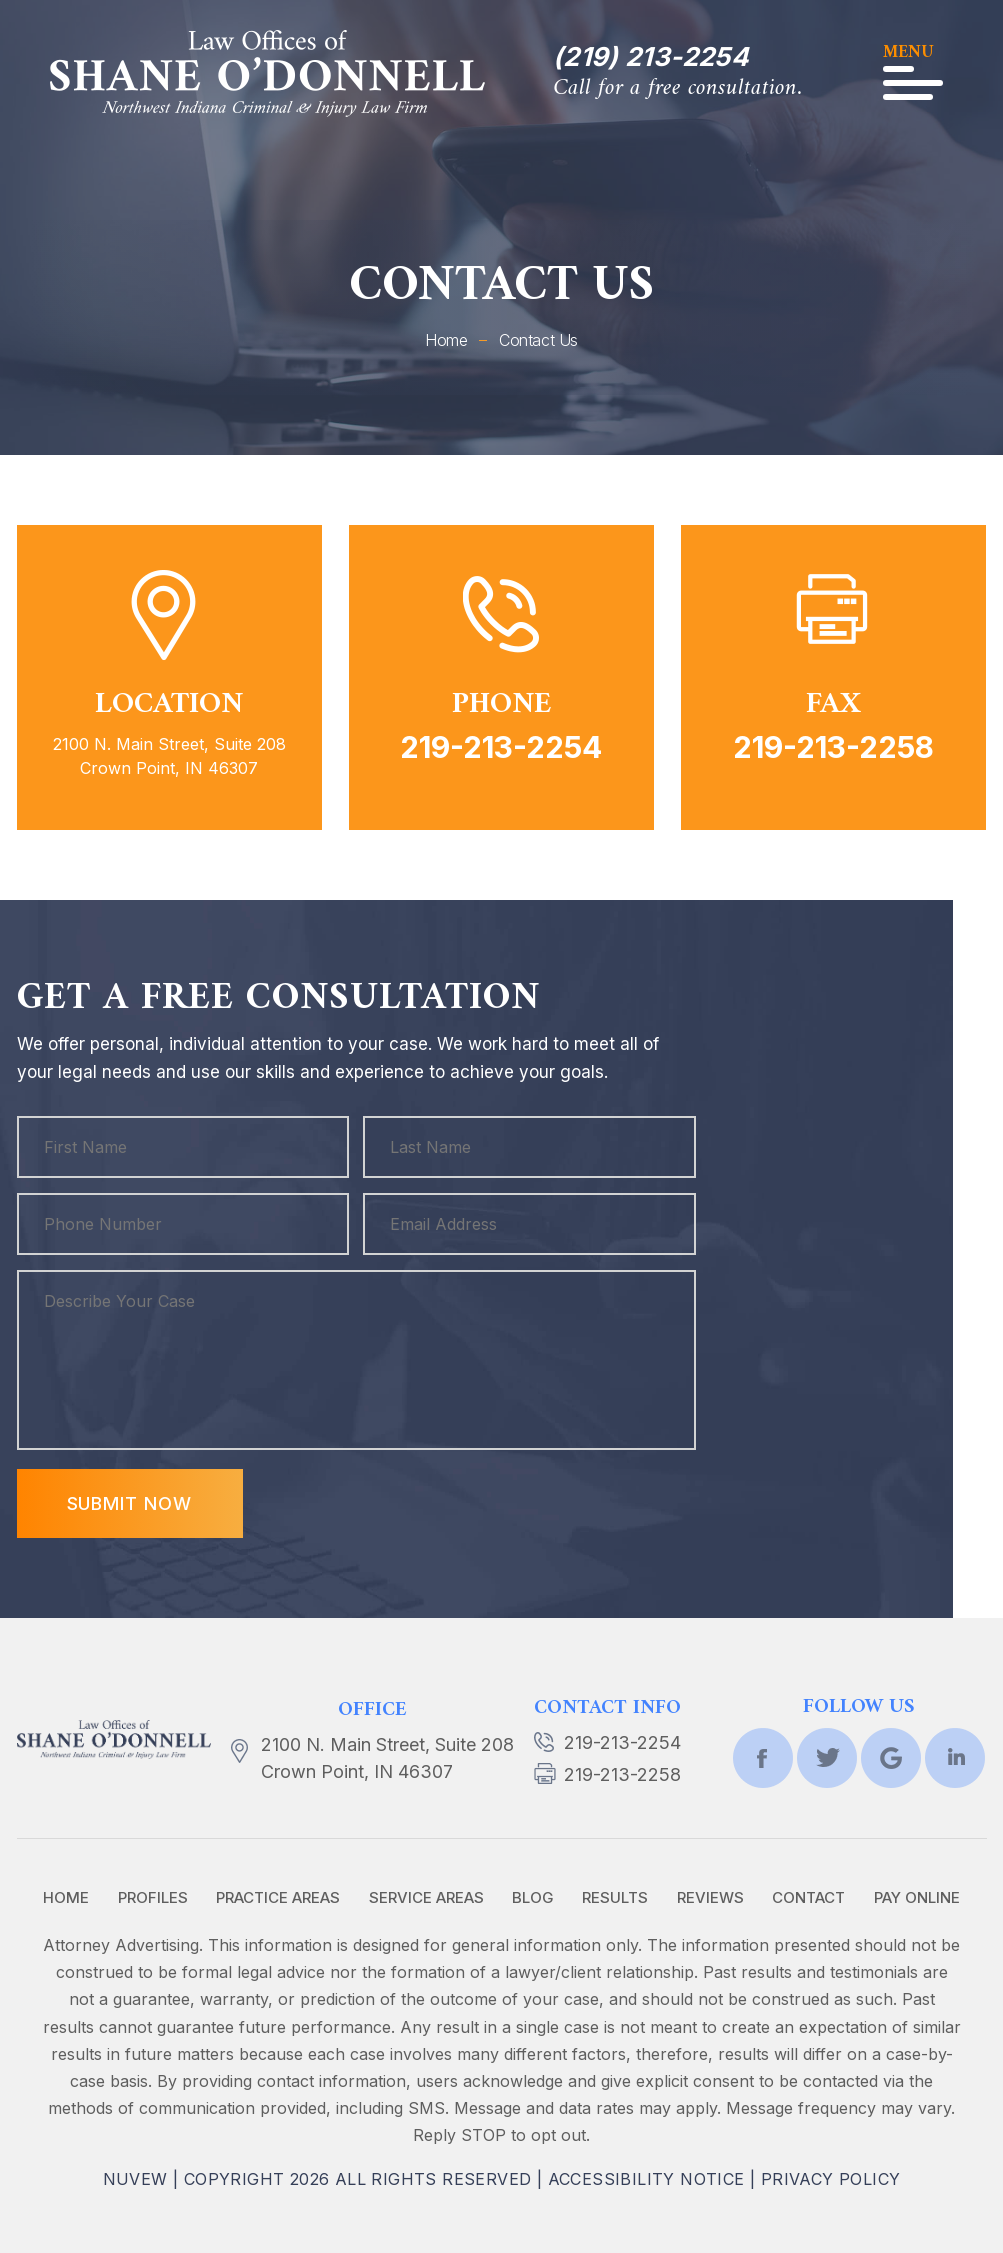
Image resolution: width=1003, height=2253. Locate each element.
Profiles (153, 1897)
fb (763, 1758)
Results (615, 1897)
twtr (827, 1758)
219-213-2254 (501, 747)
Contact (808, 1897)
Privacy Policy (831, 2179)
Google (891, 1758)
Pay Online (917, 1897)
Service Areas (426, 1897)
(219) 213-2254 (651, 57)
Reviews (710, 1897)
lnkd (955, 1758)
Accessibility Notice (646, 2179)
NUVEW (135, 2179)
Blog (533, 1897)
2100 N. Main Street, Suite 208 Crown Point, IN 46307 (387, 1758)
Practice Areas (278, 1897)
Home (66, 1897)
